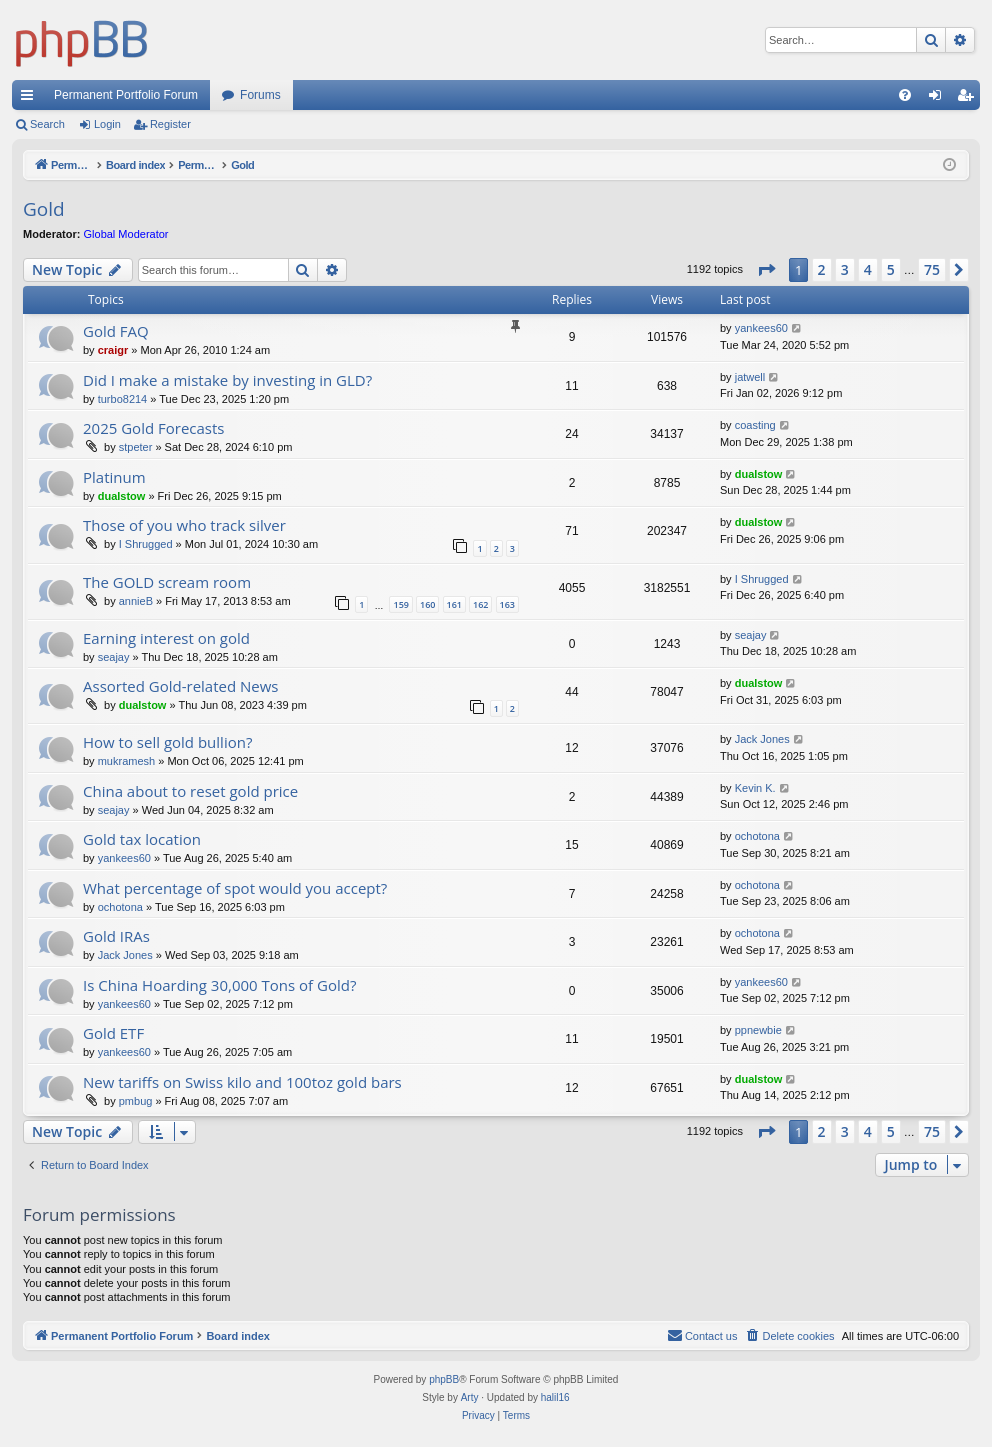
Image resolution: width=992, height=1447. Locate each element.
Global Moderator (126, 234)
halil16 (555, 1397)
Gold (44, 209)
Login (107, 124)
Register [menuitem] (969, 99)
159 (400, 604)
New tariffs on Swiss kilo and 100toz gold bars (242, 1082)
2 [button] (822, 269)
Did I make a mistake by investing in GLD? (227, 380)
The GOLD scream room (167, 582)
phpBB (444, 1379)
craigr (113, 350)
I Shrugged (146, 544)
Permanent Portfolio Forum (126, 95)
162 (480, 604)
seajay (114, 657)
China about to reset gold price (190, 791)
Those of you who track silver (184, 525)
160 (427, 604)
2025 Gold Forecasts (153, 428)
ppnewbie (758, 1030)
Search (47, 124)
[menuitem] (905, 95)
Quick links (31, 99)
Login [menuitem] (939, 99)
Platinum (114, 477)
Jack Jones (762, 739)
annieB (136, 601)
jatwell (750, 377)
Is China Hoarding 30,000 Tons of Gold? (219, 985)
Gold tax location (142, 839)
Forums (260, 95)
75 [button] (932, 269)
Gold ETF (113, 1033)
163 (507, 604)
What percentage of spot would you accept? (235, 888)
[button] (766, 270)
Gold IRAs (116, 936)
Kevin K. (755, 788)
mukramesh (126, 761)
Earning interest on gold (166, 638)
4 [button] (868, 269)
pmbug (136, 1101)
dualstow (122, 496)
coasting (755, 425)
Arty (470, 1397)
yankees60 (761, 328)
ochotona (757, 836)
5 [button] (891, 269)
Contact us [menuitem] (702, 1335)
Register (170, 124)
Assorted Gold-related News (181, 686)
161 (454, 604)
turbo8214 (123, 399)
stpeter (136, 447)
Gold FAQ (116, 331)
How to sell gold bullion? (167, 742)
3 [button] (845, 269)
